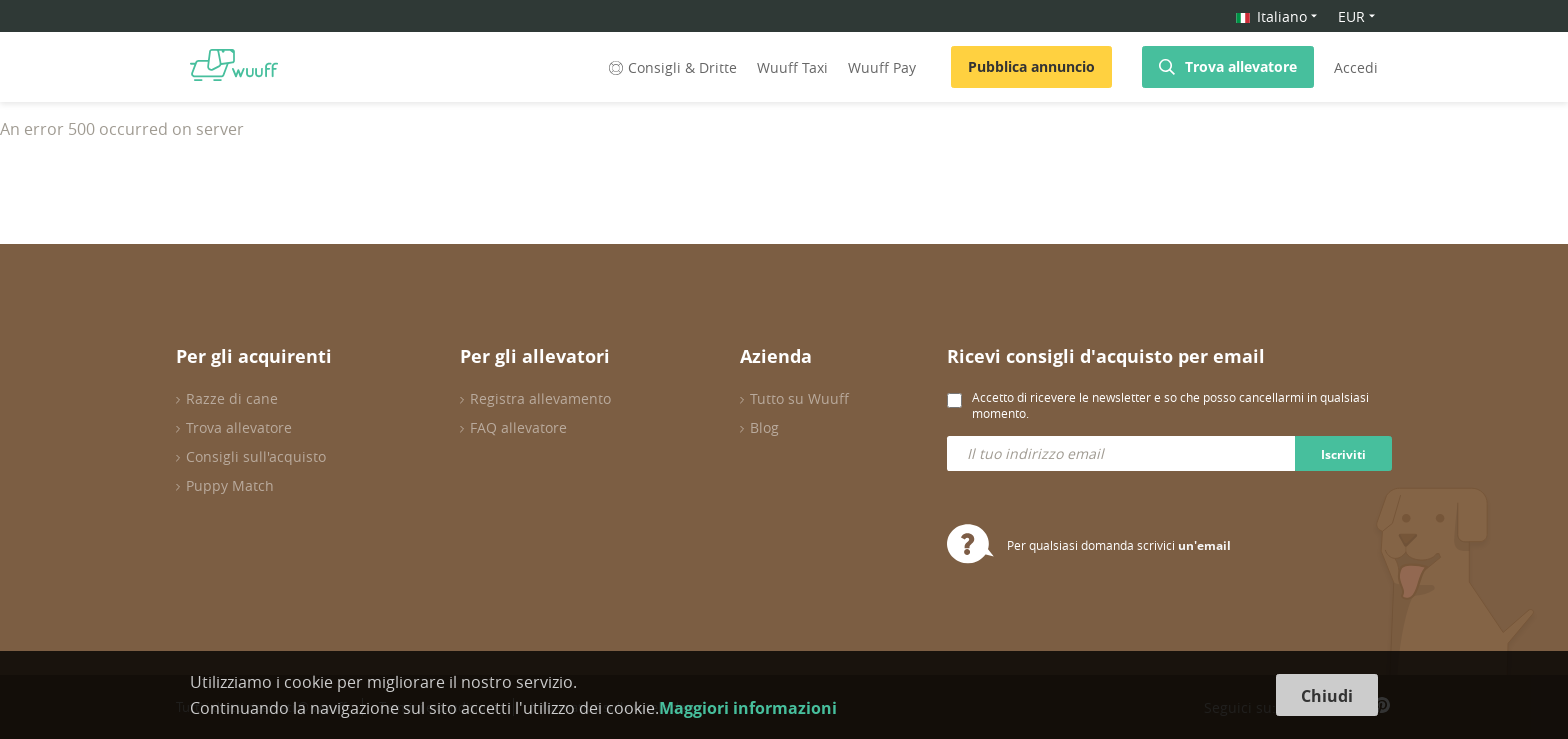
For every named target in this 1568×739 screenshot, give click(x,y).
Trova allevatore (1241, 66)
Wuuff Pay (882, 67)
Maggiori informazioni (748, 708)
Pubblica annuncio (1031, 66)
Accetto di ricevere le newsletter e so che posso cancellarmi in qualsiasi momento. (1170, 405)
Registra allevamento (540, 398)
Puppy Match (230, 485)
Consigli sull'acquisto (256, 456)
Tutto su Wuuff (799, 398)
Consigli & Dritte (671, 67)
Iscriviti (1343, 454)
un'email (1204, 545)
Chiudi (1327, 696)
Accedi (1356, 67)
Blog (764, 427)
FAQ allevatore (518, 427)
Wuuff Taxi (792, 67)
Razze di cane (232, 398)
